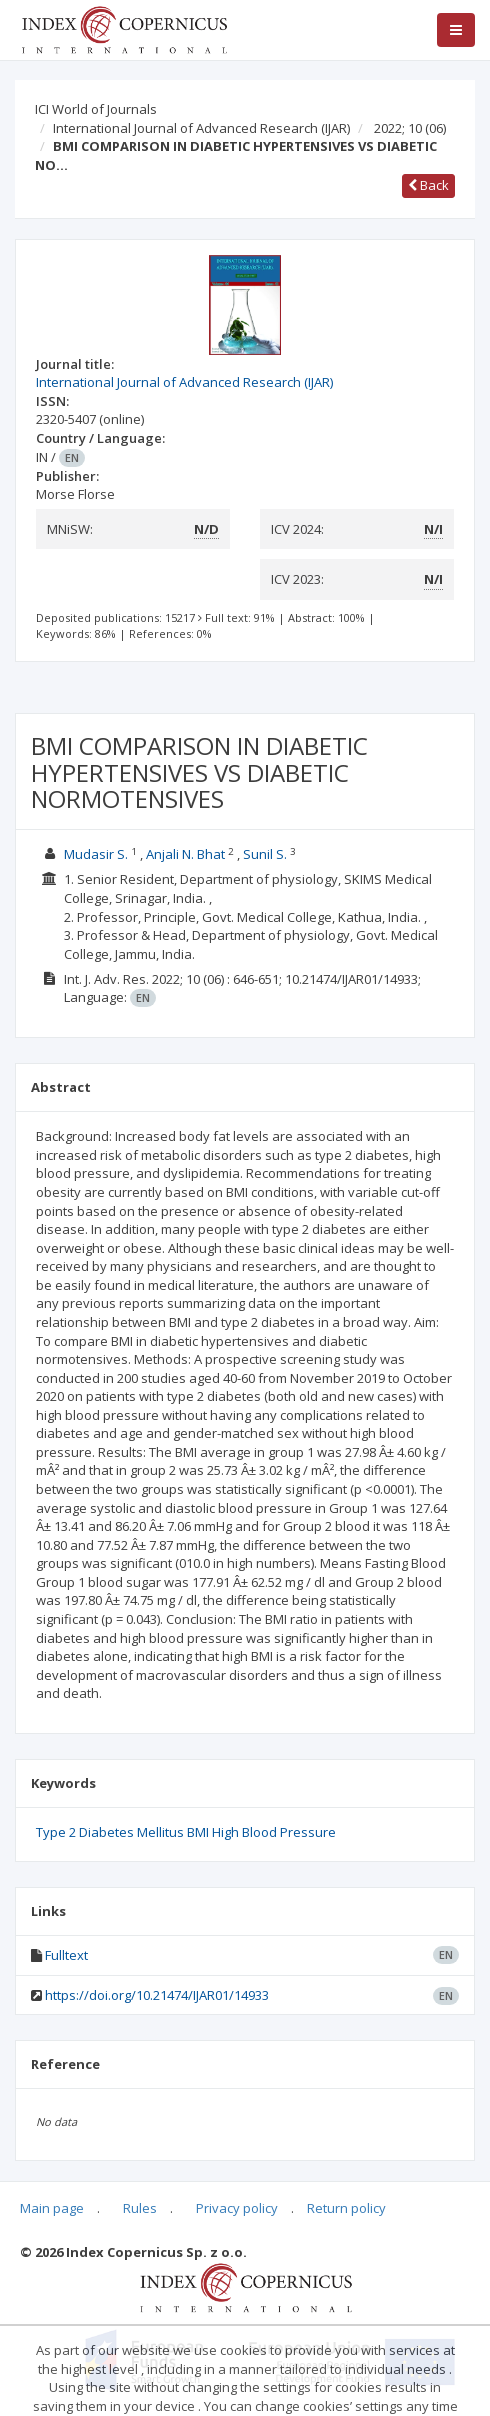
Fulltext (66, 1955)
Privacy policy (237, 2208)
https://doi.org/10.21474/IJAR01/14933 (157, 1995)
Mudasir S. (96, 854)
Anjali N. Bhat (185, 854)
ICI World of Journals (96, 109)
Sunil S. (265, 854)
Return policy (346, 2208)
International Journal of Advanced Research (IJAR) (201, 128)
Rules (140, 2208)
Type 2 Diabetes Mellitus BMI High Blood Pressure (186, 1832)
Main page (52, 2208)
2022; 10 (410, 128)
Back (428, 185)
